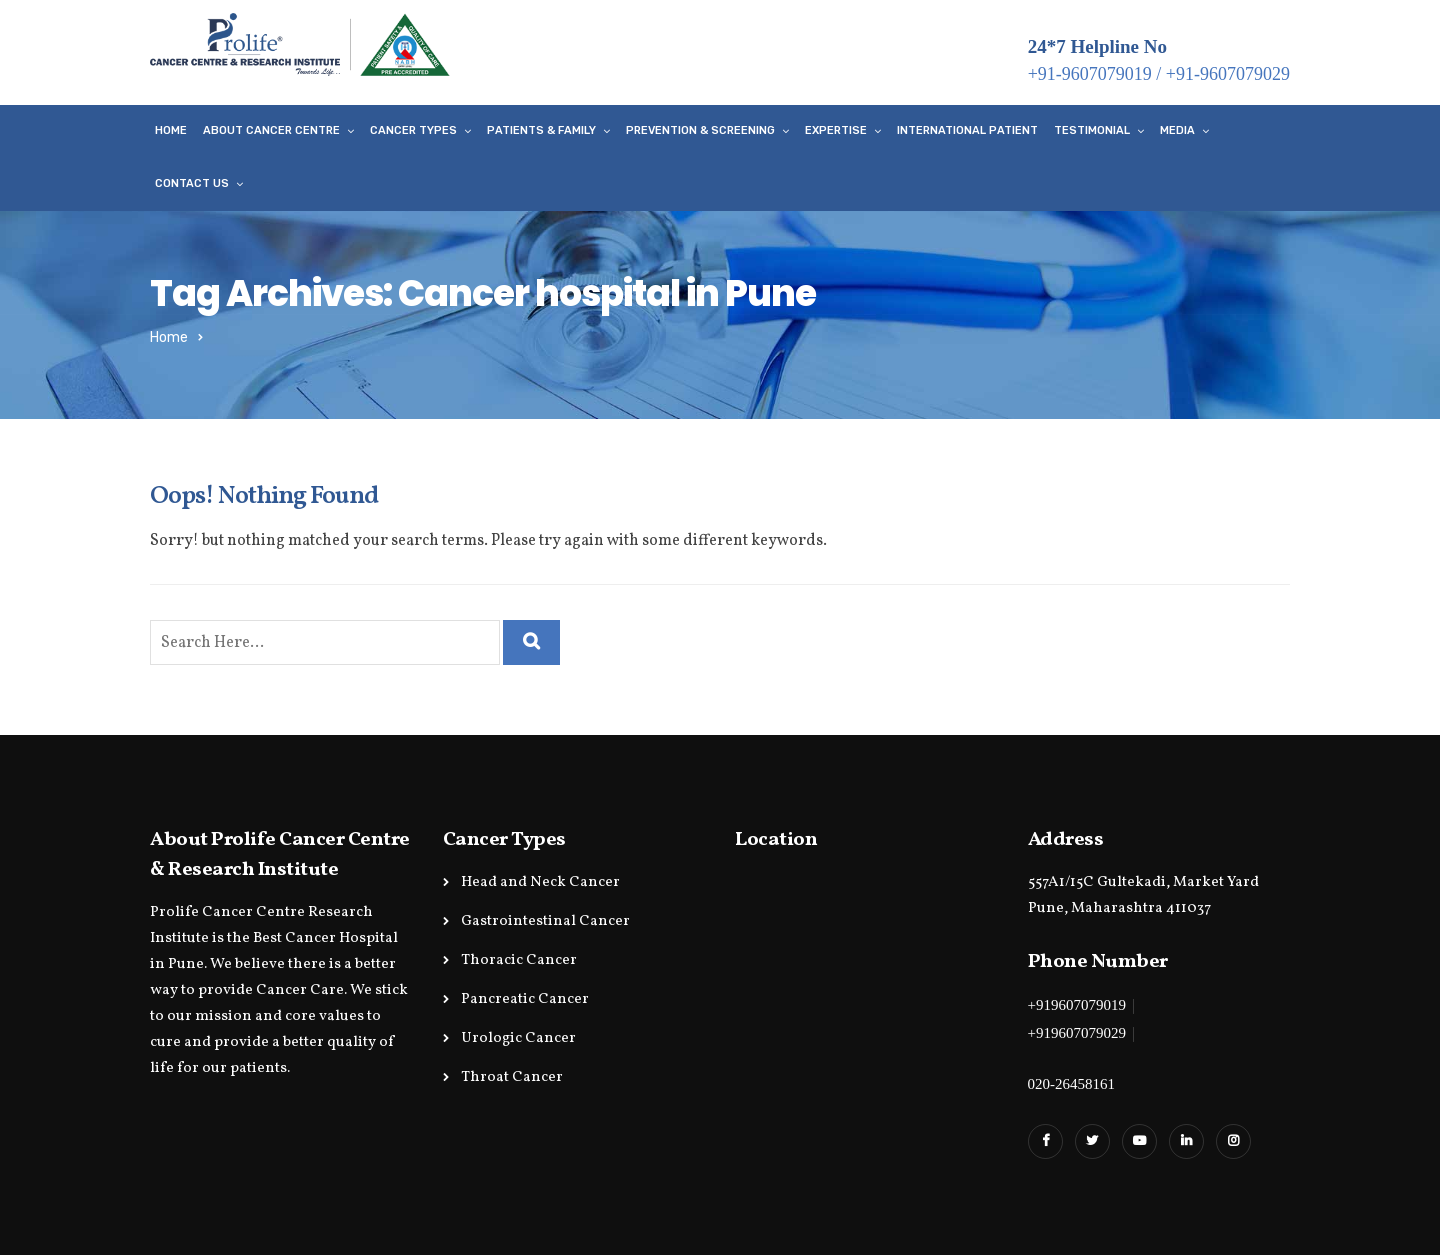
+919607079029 (1077, 1033)
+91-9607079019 (1090, 74)
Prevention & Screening (700, 130)
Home (171, 130)
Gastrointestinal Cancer (545, 921)
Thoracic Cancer (519, 960)
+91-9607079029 (1228, 74)
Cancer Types (413, 130)
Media (1177, 130)
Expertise (836, 130)
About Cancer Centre (271, 130)
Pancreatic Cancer (525, 999)
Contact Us (192, 183)
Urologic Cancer (518, 1038)
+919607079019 (1077, 1005)
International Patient (967, 130)
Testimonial (1092, 130)
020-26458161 (1072, 1084)
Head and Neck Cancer (540, 882)
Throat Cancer (512, 1077)
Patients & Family (541, 130)
